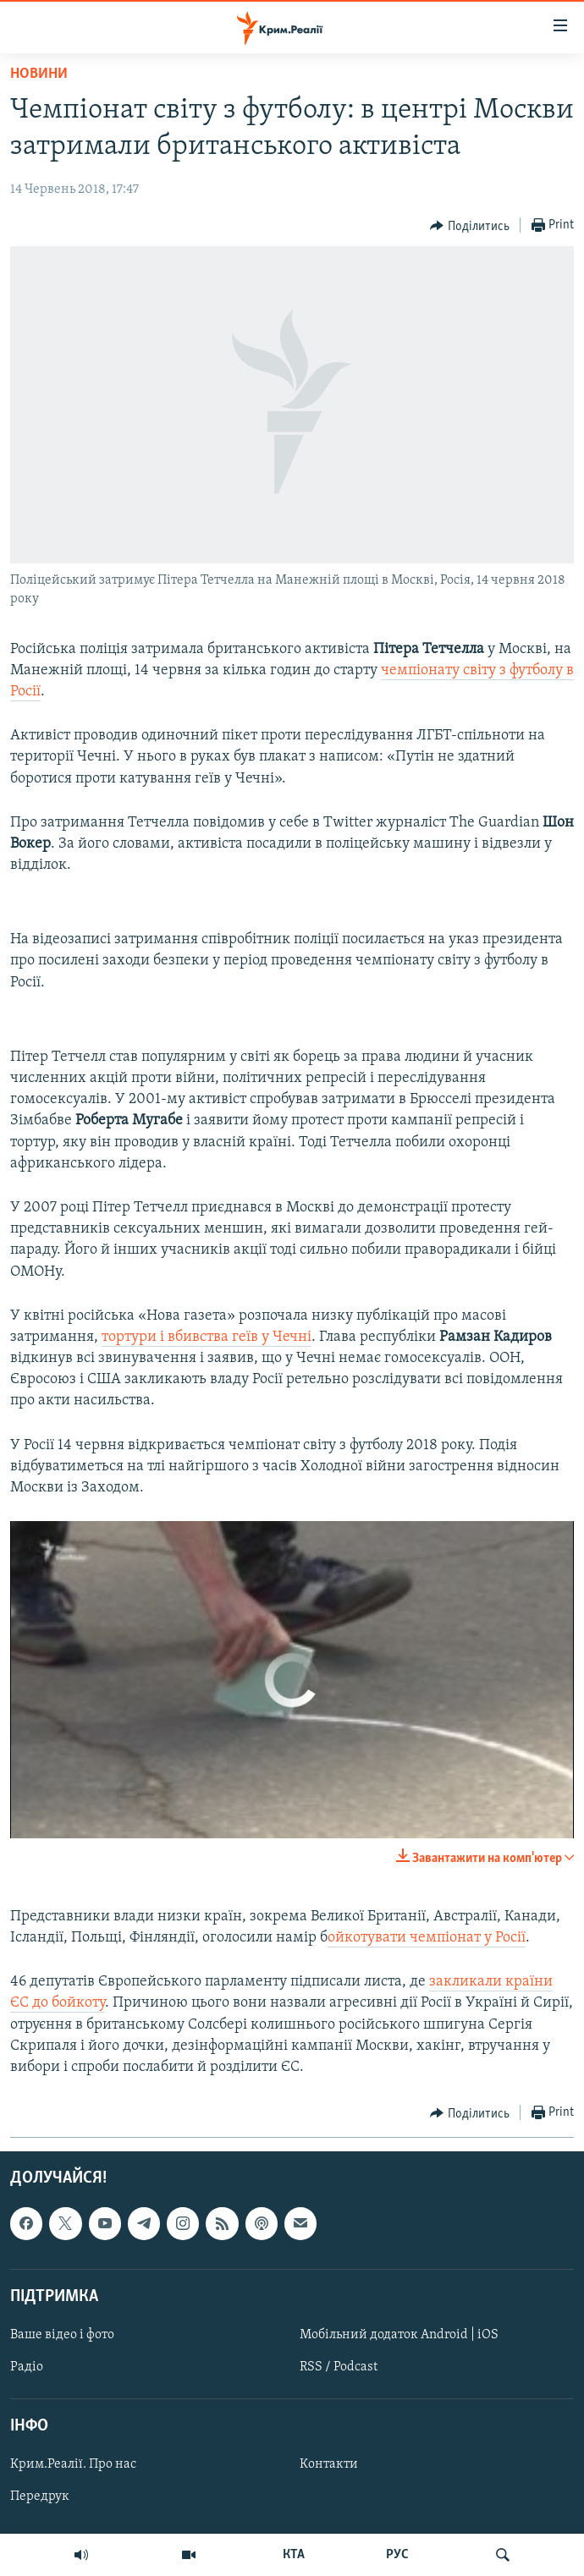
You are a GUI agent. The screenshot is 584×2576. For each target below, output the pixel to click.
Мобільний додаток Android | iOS (399, 2335)
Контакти (329, 2465)
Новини (39, 74)
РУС (397, 2555)
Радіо (26, 2367)
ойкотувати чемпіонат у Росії (427, 1938)
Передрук (39, 2497)
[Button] (470, 226)
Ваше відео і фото (62, 2335)
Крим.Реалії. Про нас (73, 2465)
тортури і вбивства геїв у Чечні (206, 1337)
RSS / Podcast (338, 2367)
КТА (294, 2555)
